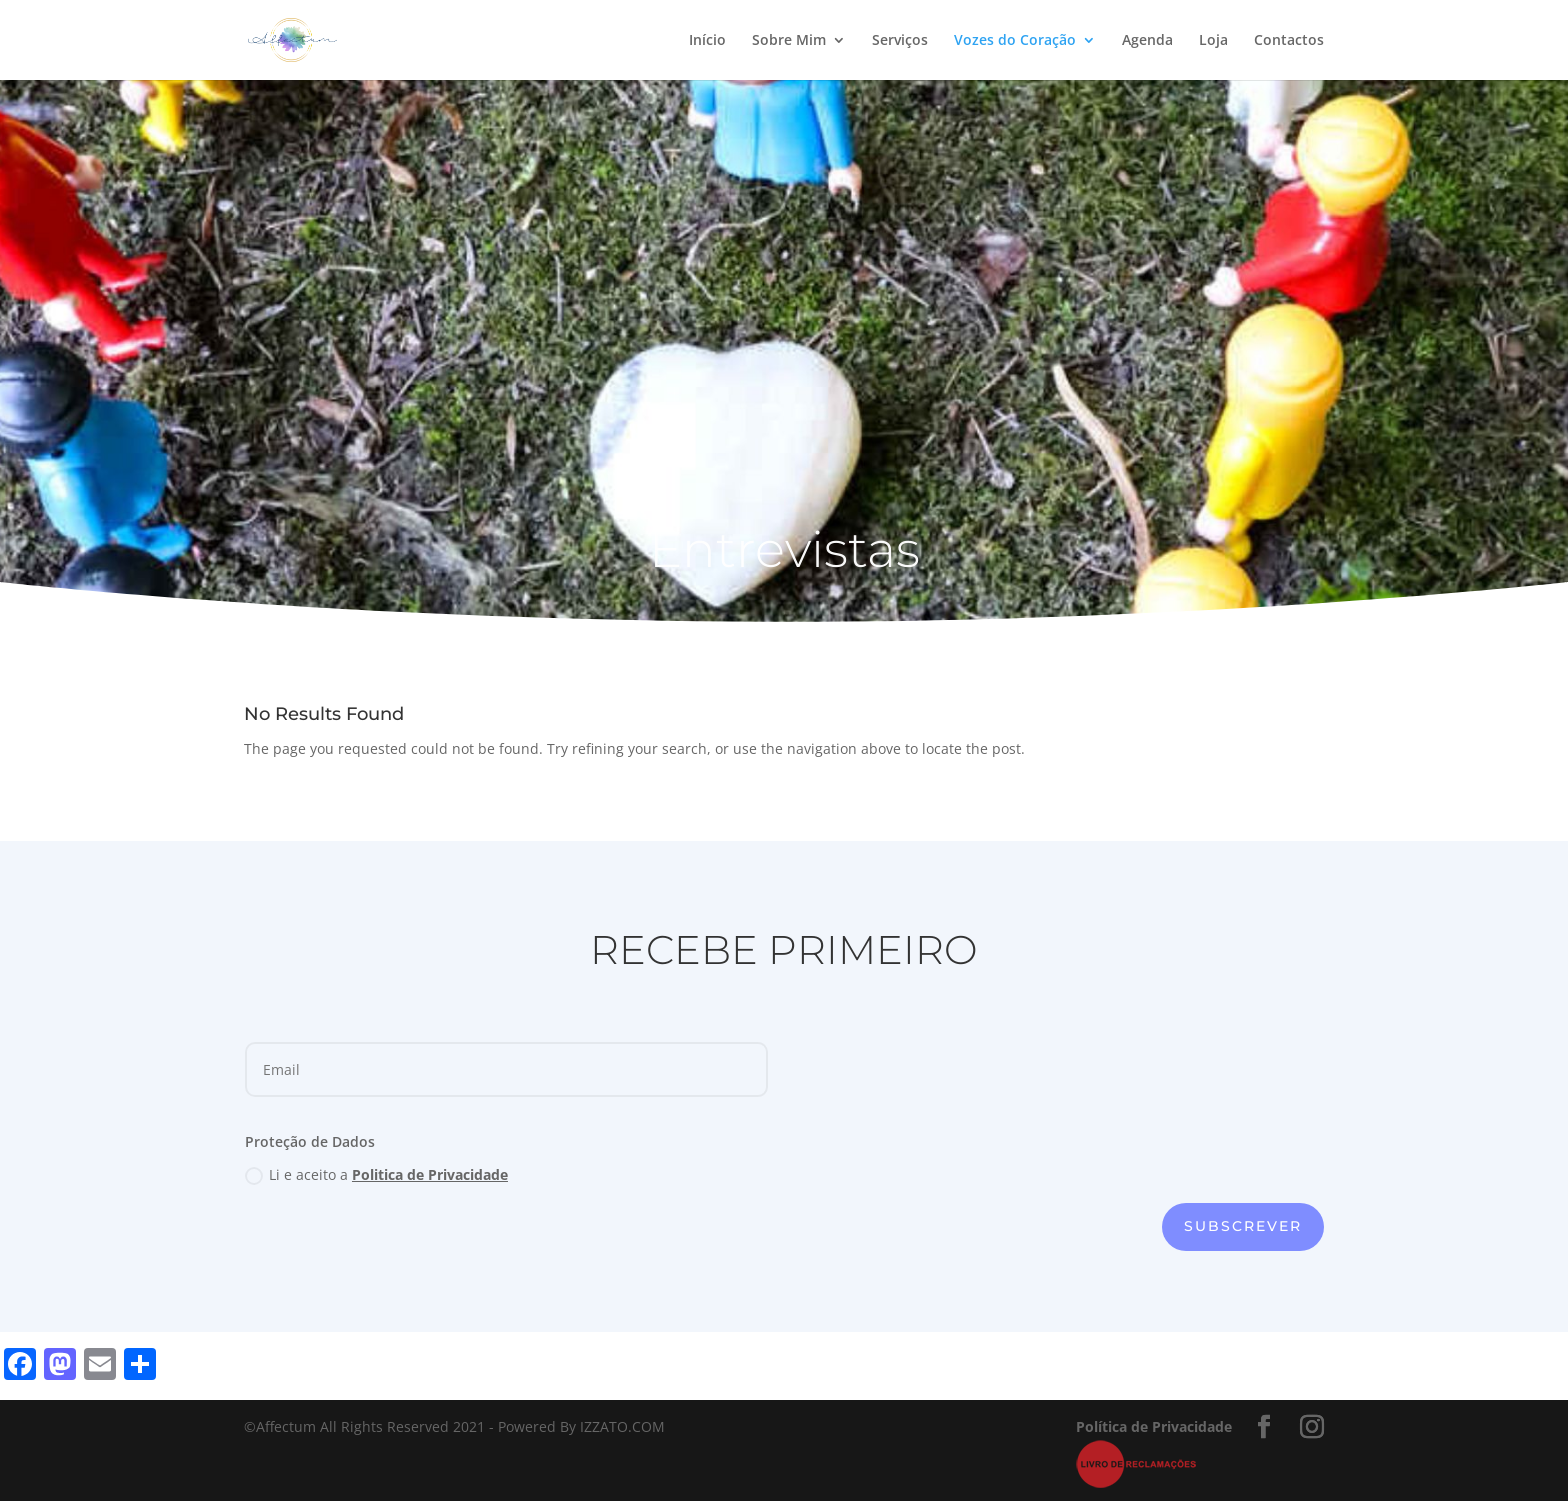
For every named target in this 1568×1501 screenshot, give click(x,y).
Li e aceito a (376, 1175)
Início (707, 41)
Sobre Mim (789, 41)
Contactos (1289, 41)
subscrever (1243, 1226)
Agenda (1147, 41)
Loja (1213, 41)
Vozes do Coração (1015, 41)
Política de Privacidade (1154, 1426)
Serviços (900, 41)
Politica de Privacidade (430, 1174)
